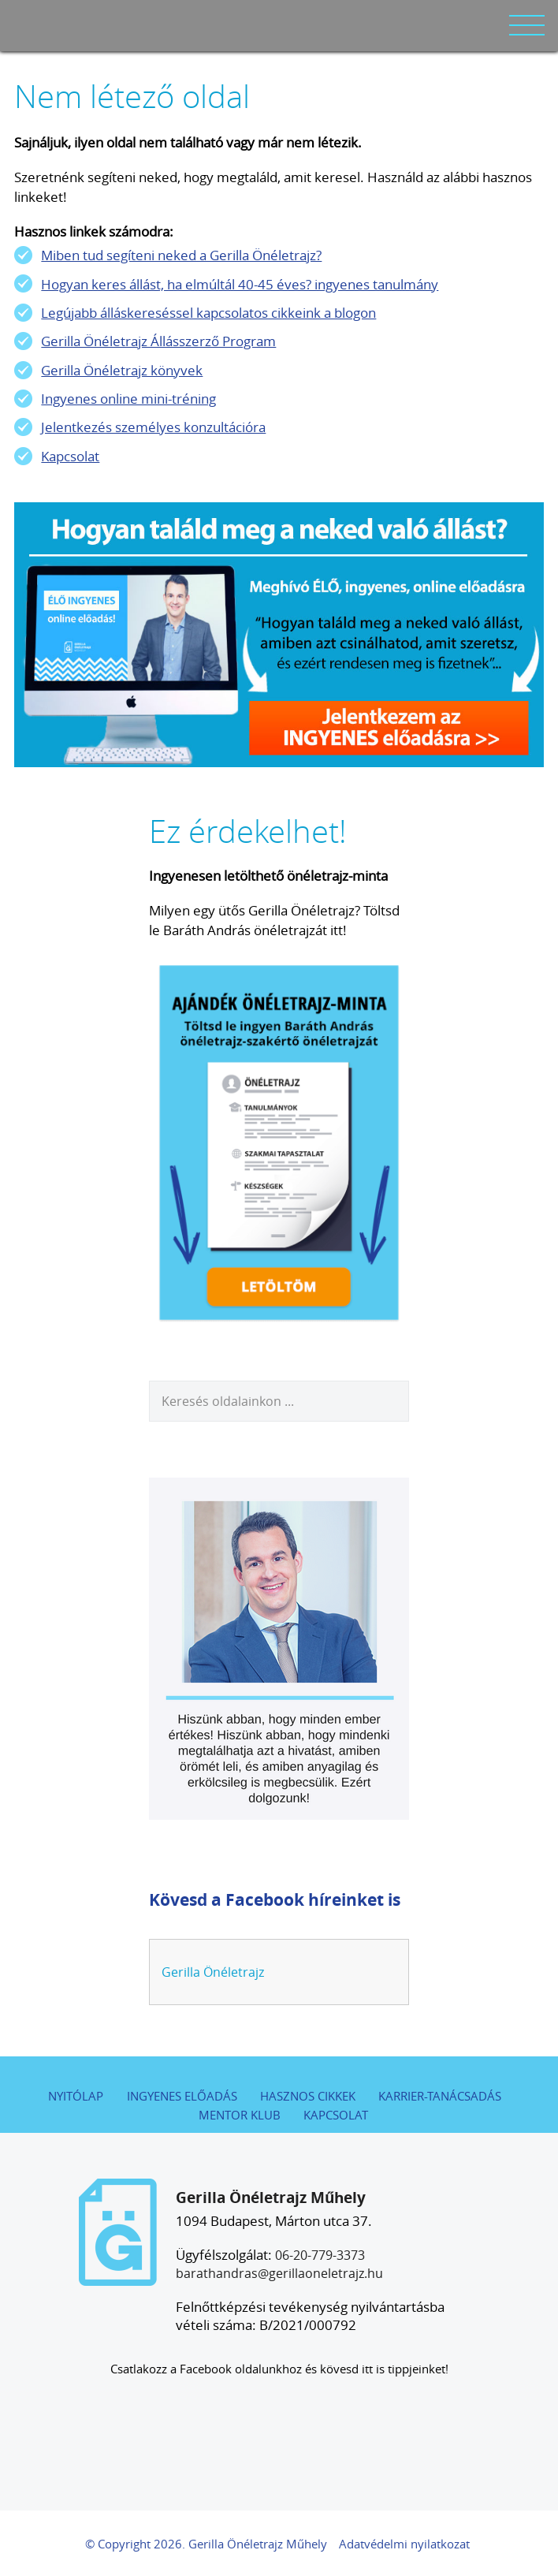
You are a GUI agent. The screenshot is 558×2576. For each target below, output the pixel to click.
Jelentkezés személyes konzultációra (153, 427)
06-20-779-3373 (320, 2255)
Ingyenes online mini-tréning (128, 399)
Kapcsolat (70, 456)
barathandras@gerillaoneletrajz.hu (279, 2273)
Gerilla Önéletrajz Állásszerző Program (158, 341)
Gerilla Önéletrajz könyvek (122, 370)
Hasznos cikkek (307, 2096)
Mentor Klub (240, 2115)
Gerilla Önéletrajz (213, 1972)
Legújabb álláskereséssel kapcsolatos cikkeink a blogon (208, 313)
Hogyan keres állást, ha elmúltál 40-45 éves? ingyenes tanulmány (239, 284)
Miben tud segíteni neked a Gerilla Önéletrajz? (181, 255)
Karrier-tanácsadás (439, 2096)
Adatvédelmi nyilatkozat (404, 2544)
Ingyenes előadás (182, 2096)
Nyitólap (75, 2096)
